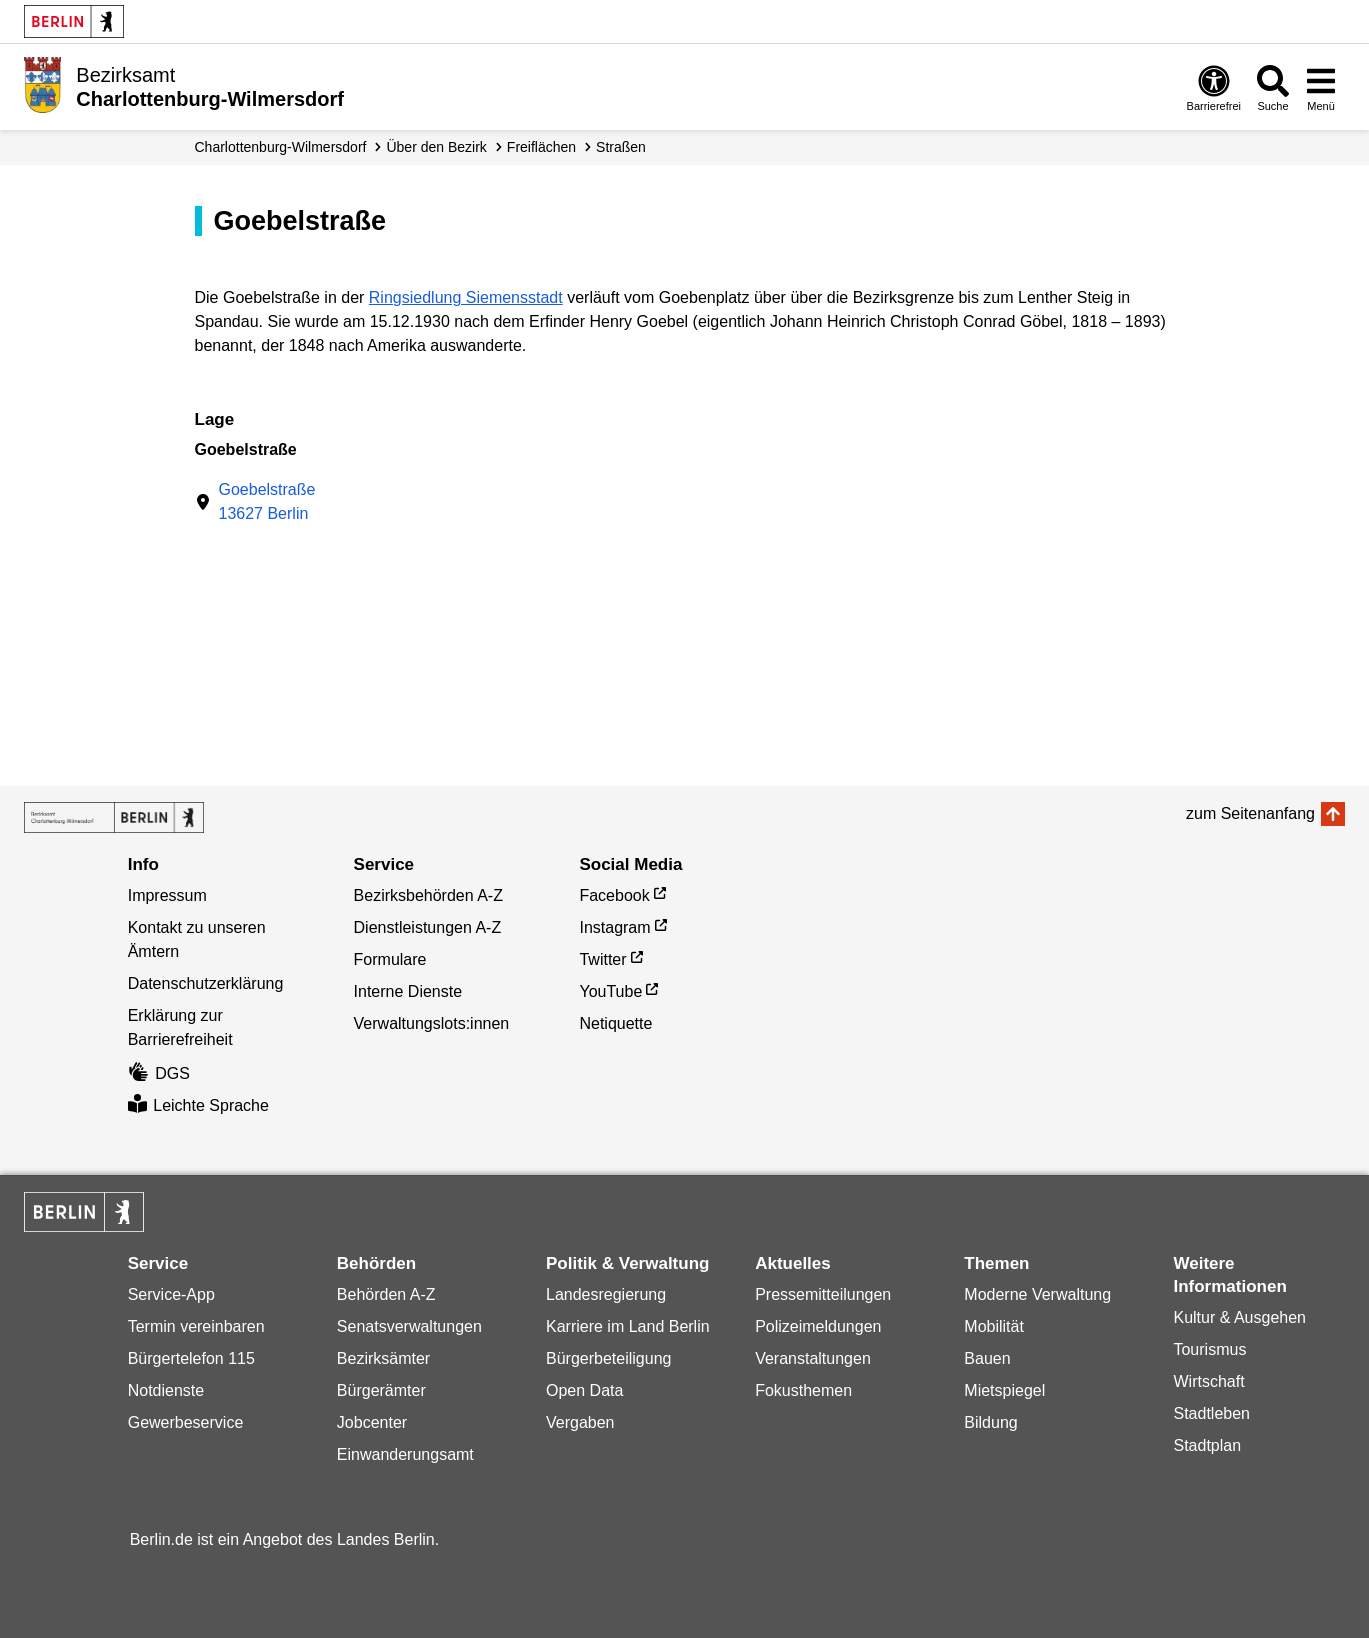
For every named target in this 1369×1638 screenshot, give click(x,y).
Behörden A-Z (386, 1294)
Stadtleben (1211, 1413)
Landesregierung (606, 1294)
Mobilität (994, 1326)
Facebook (614, 895)
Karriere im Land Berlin (628, 1326)
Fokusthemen (803, 1390)
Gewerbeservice (186, 1422)
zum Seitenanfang (1250, 813)
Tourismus (1209, 1349)
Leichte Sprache (198, 1105)
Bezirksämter (383, 1358)
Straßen (621, 147)
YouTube (610, 991)
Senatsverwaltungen (409, 1326)
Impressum (167, 895)
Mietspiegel (1004, 1390)
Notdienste (166, 1390)
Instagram (614, 927)
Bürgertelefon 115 (191, 1358)
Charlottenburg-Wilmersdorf (281, 147)
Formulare (390, 959)
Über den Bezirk (436, 147)
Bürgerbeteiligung (608, 1358)
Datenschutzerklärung (206, 983)
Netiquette (615, 1023)
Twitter (602, 959)
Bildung (990, 1422)
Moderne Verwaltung (1037, 1294)
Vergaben (580, 1422)
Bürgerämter (381, 1390)
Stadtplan (1207, 1445)
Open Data (584, 1390)
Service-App (171, 1294)
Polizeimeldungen (818, 1326)
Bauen (987, 1358)
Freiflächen (541, 147)
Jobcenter (372, 1422)
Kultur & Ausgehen (1239, 1317)
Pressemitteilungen (823, 1294)
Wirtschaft (1208, 1381)
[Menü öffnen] (1321, 87)
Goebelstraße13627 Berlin (267, 501)
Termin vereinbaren (196, 1326)
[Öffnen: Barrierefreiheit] (1214, 87)
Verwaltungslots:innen (432, 1023)
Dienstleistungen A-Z (428, 927)
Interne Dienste (408, 991)
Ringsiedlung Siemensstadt (466, 297)
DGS (159, 1073)
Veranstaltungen (813, 1358)
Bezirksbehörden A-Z (428, 895)
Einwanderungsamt (405, 1454)
